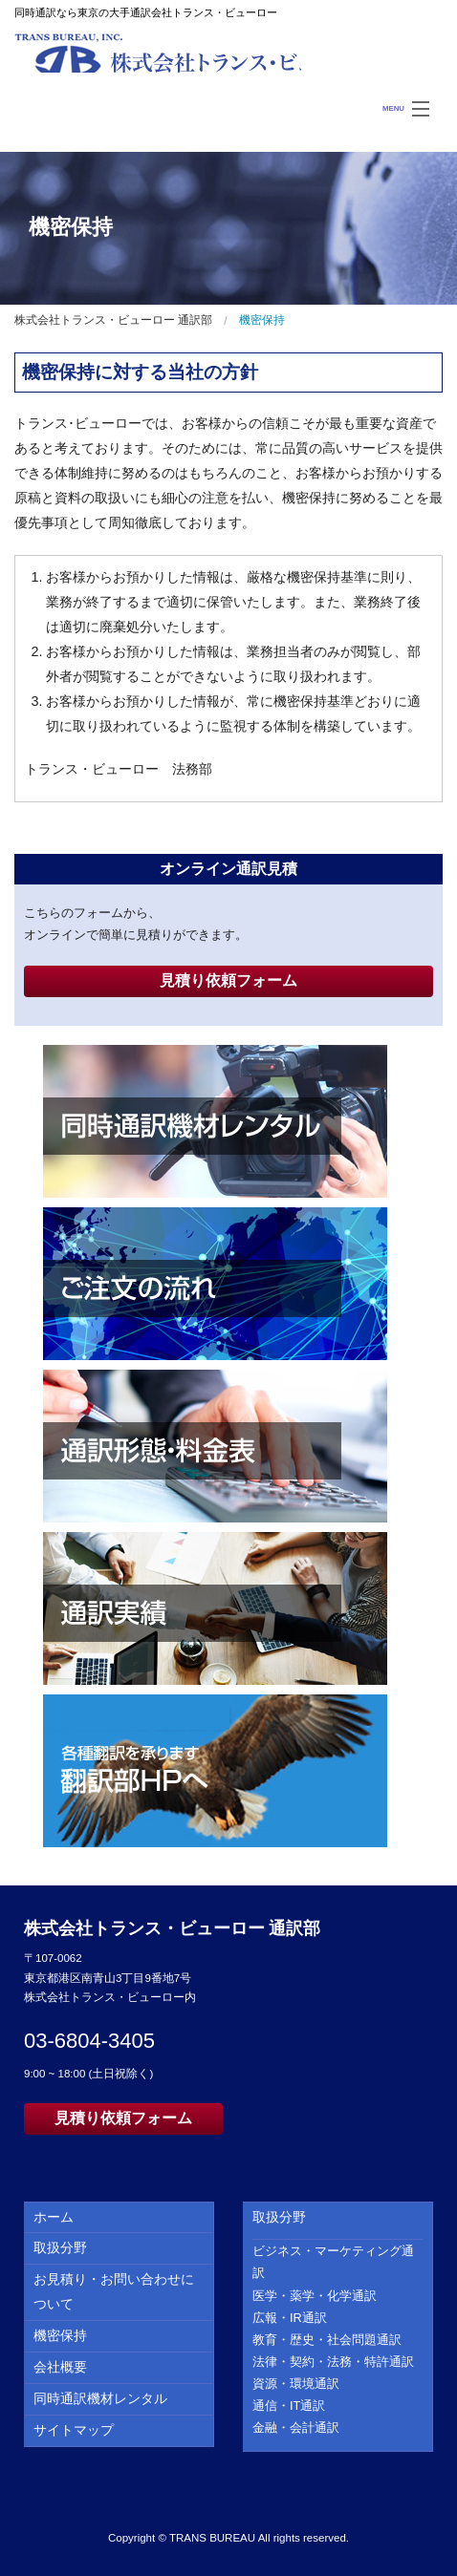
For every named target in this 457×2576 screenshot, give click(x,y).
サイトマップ (73, 2430)
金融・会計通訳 (295, 2427)
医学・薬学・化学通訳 (314, 2296)
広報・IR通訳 (289, 2317)
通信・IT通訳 (288, 2405)
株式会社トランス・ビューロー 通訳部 (157, 52)
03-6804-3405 (89, 2041)
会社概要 (60, 2366)
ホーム (53, 2217)
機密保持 (60, 2335)
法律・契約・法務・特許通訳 (333, 2361)
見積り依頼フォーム (228, 980)
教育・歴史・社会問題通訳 (327, 2339)
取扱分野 (60, 2247)
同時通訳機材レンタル (100, 2398)
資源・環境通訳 (295, 2383)
